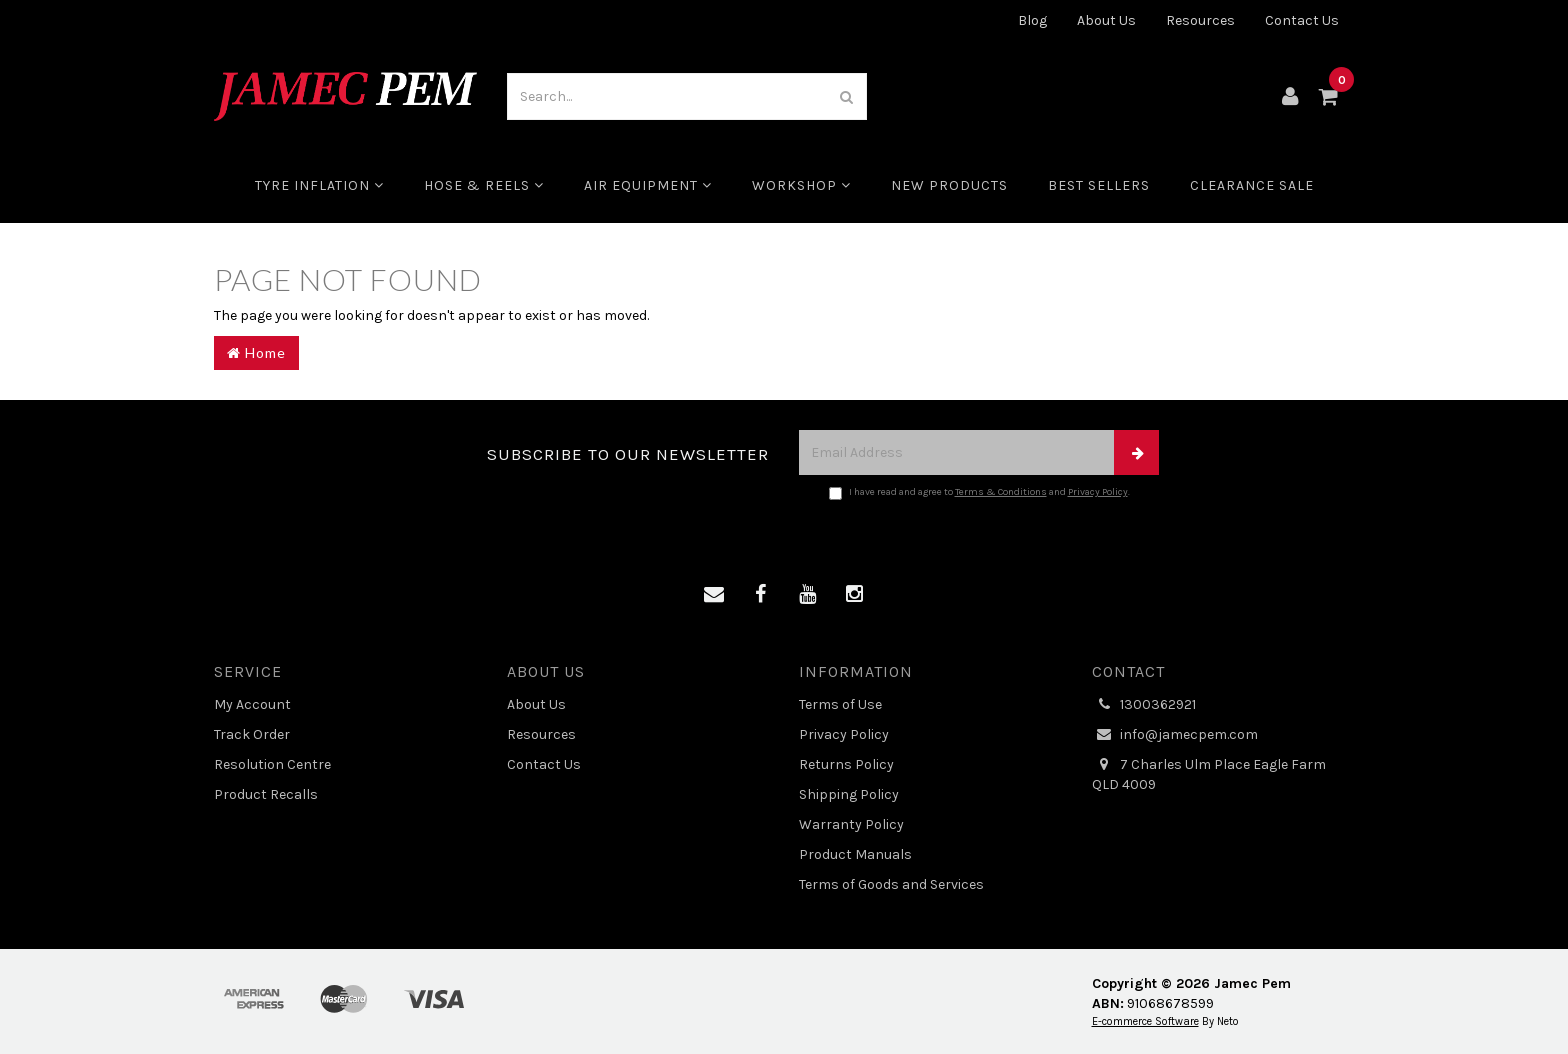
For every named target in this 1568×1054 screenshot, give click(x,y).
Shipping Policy (849, 794)
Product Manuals (855, 854)
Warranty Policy (851, 824)
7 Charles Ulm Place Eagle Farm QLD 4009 (1209, 774)
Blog (1032, 20)
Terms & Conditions (1001, 492)
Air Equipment (648, 185)
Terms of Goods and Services (891, 884)
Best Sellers (1099, 185)
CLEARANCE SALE (1252, 185)
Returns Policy (846, 764)
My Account (252, 704)
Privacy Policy (1098, 492)
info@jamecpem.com (1175, 735)
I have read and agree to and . (979, 493)
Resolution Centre (272, 764)
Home (256, 352)
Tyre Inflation (319, 185)
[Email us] (714, 595)
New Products (949, 185)
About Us (1106, 20)
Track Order (252, 734)
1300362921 (1144, 705)
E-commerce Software (1145, 1021)
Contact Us (1302, 20)
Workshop (801, 185)
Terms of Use (840, 704)
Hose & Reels (484, 185)
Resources (1200, 20)
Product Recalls (266, 794)
